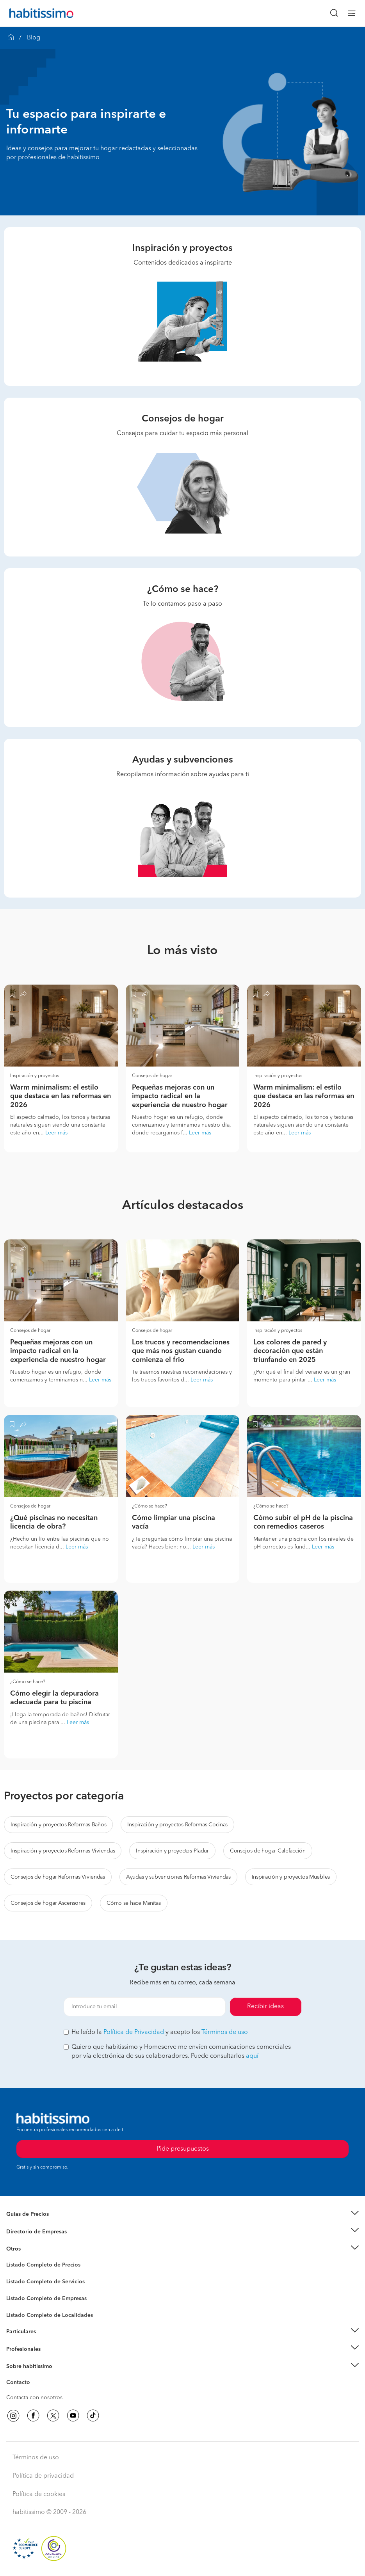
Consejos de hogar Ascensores (48, 1903)
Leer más (56, 1133)
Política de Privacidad (133, 2032)
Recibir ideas (265, 2007)
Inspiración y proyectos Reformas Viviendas (63, 1851)
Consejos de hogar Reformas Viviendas (58, 1877)
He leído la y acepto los (156, 2032)
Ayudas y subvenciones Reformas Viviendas (178, 1877)
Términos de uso (224, 2032)
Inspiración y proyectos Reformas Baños (58, 1825)
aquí (252, 2056)
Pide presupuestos (182, 2562)
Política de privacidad (43, 2476)
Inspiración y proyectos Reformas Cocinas (177, 1825)
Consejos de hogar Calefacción (268, 1851)
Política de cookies (38, 2494)
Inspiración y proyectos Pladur (172, 1851)
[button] (182, 2214)
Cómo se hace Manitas (133, 1903)
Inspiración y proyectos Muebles (291, 1877)
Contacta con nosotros (34, 2397)
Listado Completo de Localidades (49, 2315)
